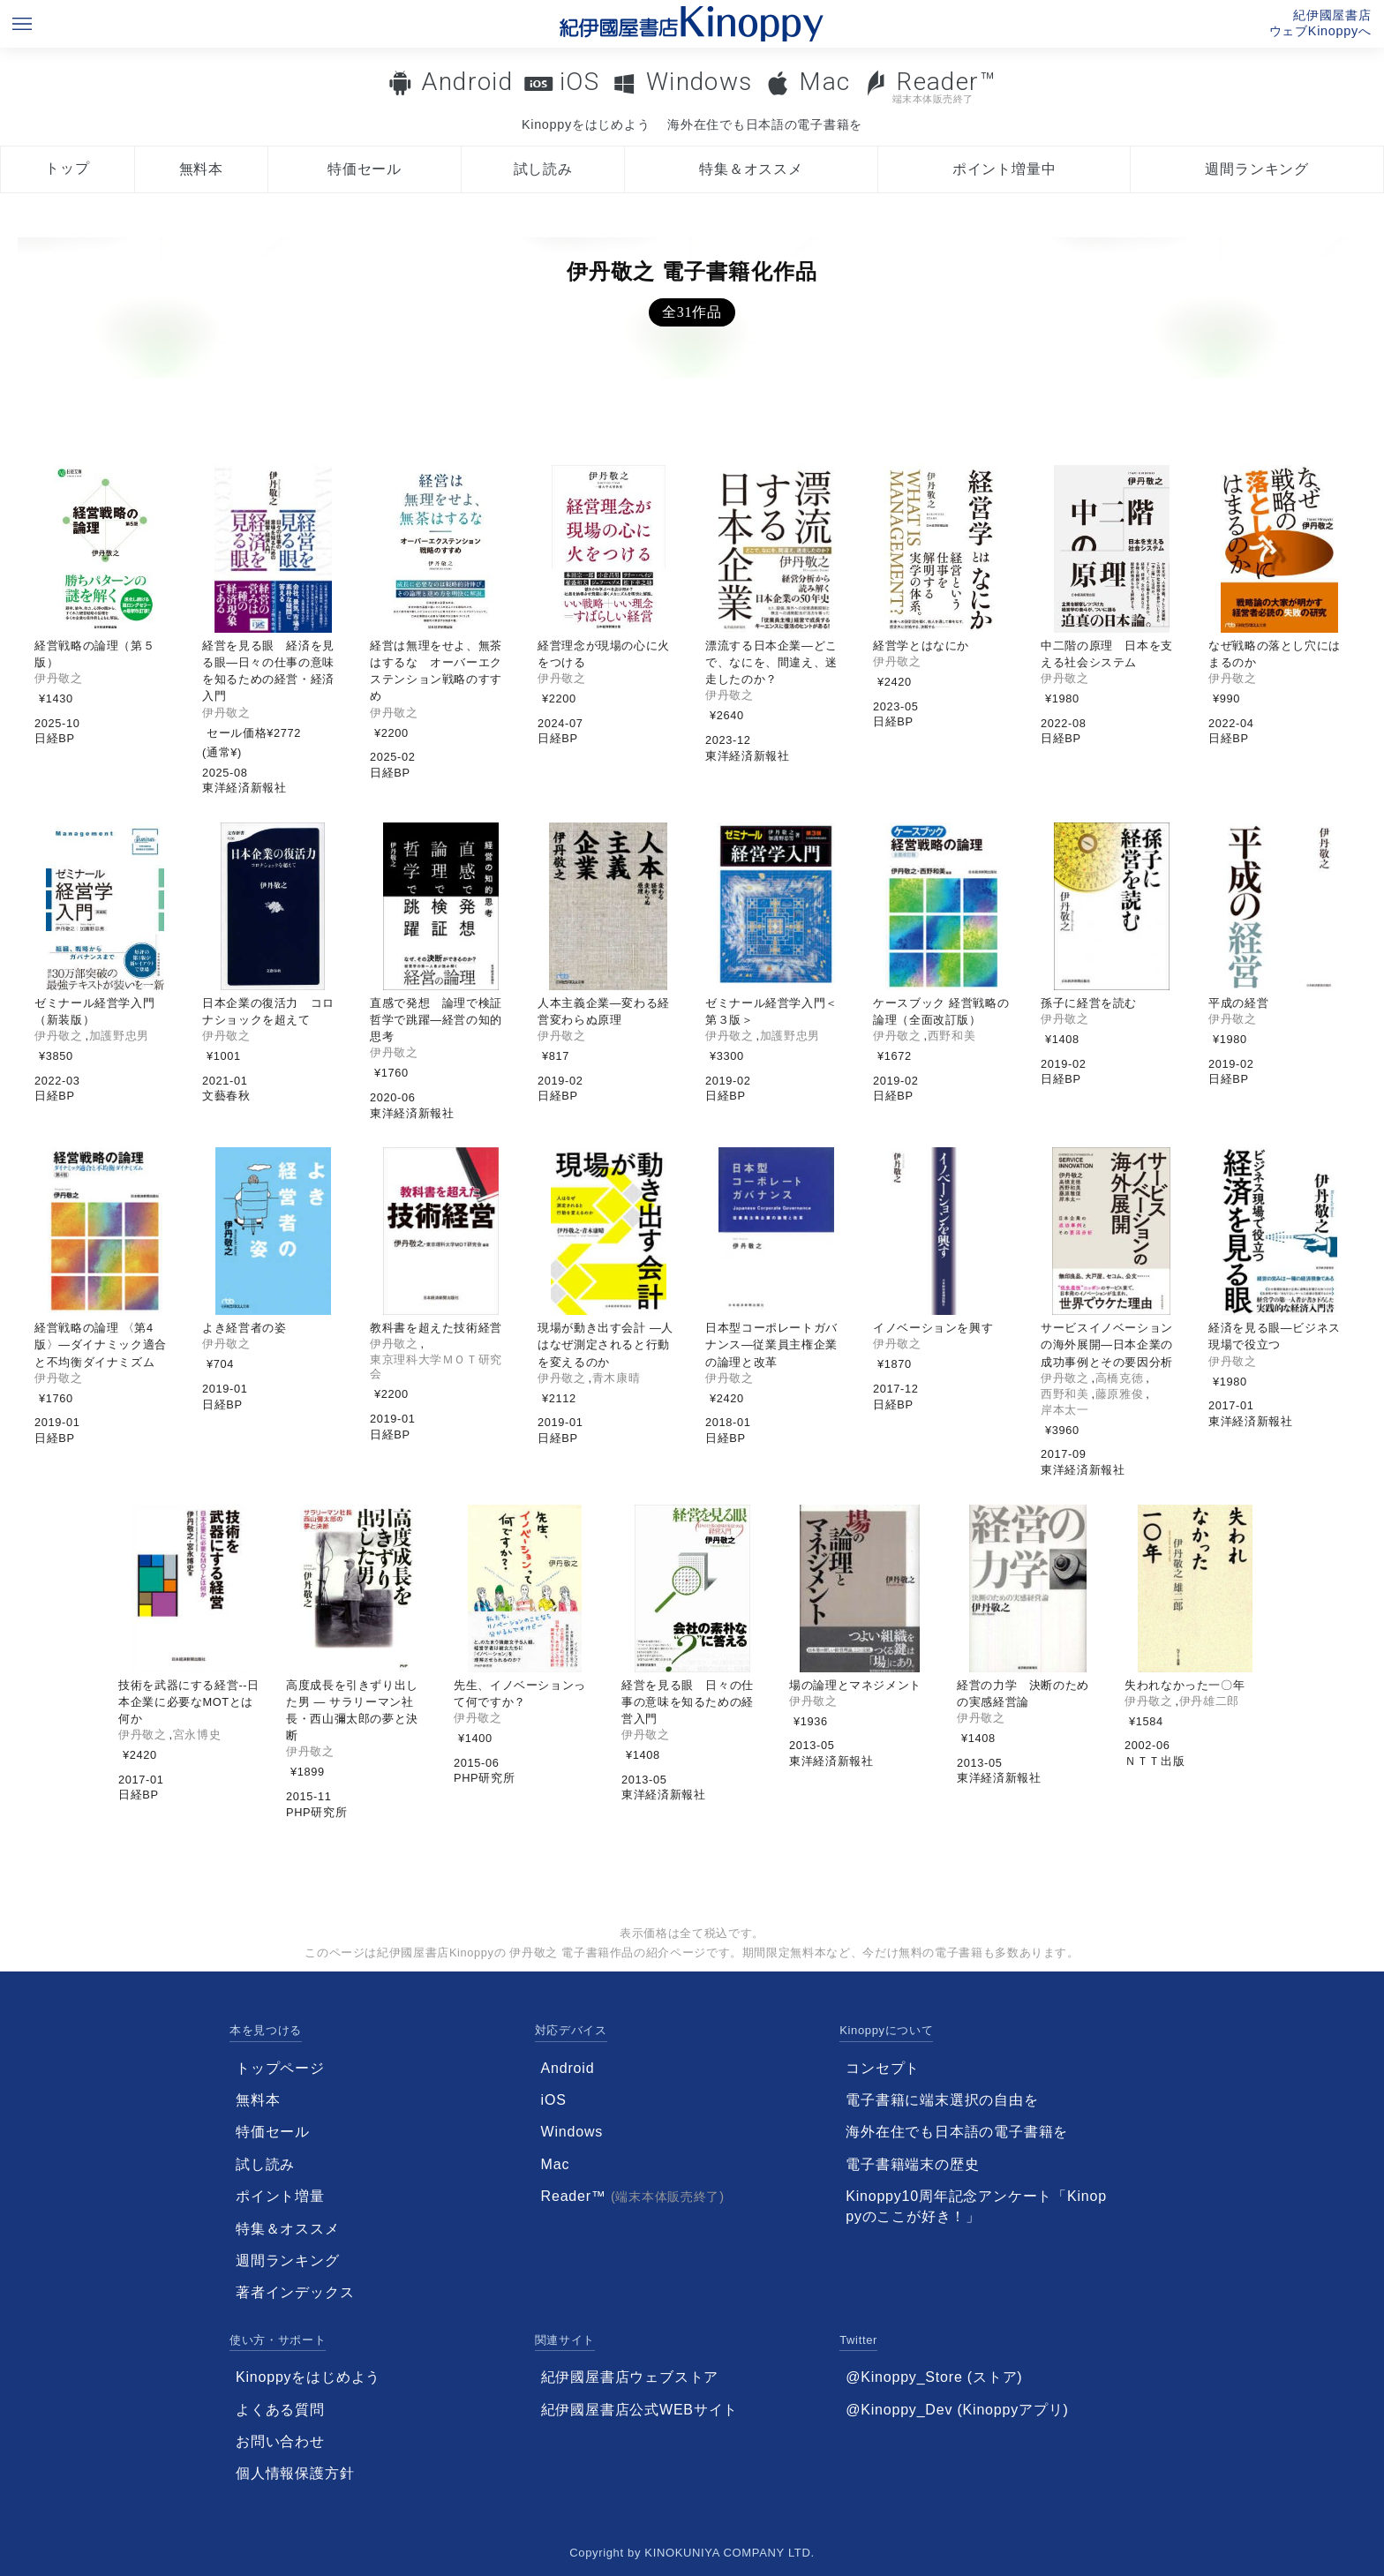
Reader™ (930, 86)
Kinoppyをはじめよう (586, 124)
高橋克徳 (1119, 1378)
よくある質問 (280, 2409)
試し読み (543, 168)
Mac (824, 81)
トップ (67, 168)
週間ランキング (1257, 168)
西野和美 (952, 1035)
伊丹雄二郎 (1209, 1701)
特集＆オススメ (751, 168)
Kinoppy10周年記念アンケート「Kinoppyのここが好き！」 (976, 2206)
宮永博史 (197, 1734)
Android (467, 81)
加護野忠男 (119, 1035)
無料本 (201, 168)
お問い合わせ (280, 2441)
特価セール (364, 168)
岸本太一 (1065, 1409)
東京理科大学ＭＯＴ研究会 (436, 1366)
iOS (579, 81)
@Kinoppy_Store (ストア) (934, 2376)
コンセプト (883, 2068)
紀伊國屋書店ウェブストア (630, 2376)
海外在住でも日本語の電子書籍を (764, 124)
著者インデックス (295, 2292)
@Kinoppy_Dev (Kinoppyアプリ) (957, 2409)
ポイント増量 (280, 2196)
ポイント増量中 (1004, 168)
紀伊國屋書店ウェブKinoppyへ (1320, 23)
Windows (699, 81)
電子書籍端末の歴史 (912, 2164)
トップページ (280, 2068)
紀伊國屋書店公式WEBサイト (640, 2409)
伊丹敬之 (58, 678)
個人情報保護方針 (295, 2473)
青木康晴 (616, 1378)
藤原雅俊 (1119, 1394)
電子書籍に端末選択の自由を (942, 2099)
